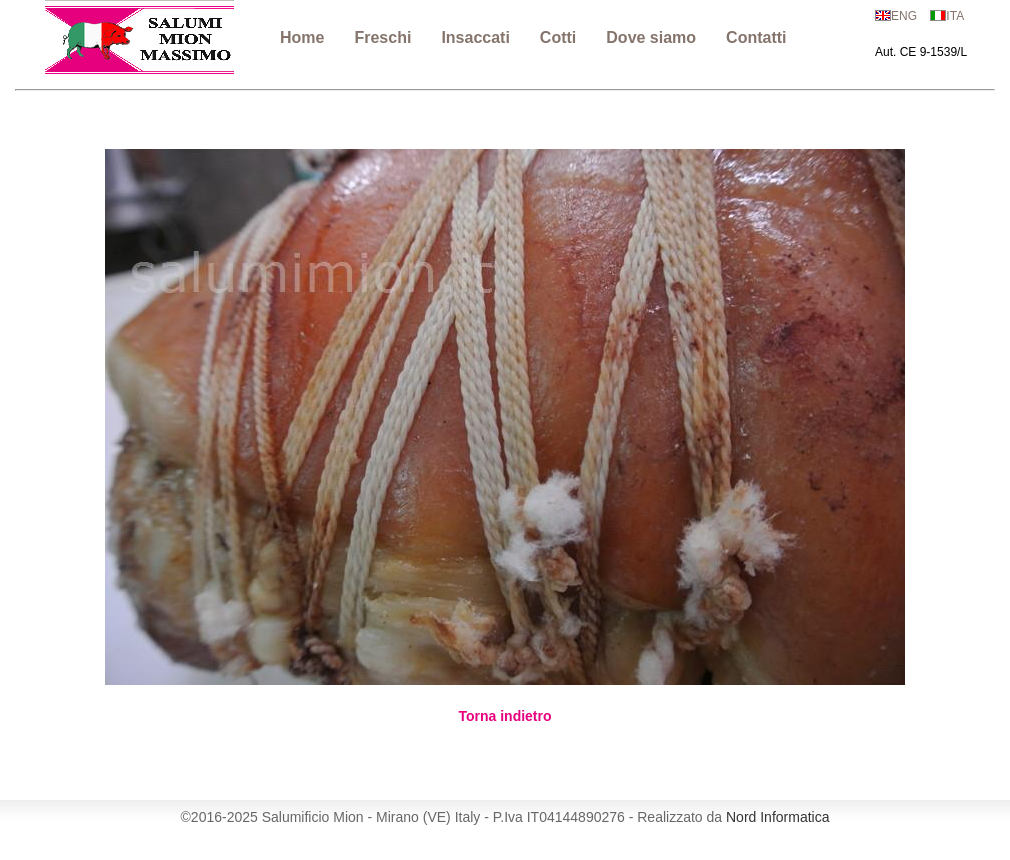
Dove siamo (651, 37)
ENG (904, 16)
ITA (955, 16)
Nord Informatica (777, 817)
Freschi (382, 37)
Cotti (558, 37)
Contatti (756, 37)
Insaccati (475, 37)
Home (302, 37)
